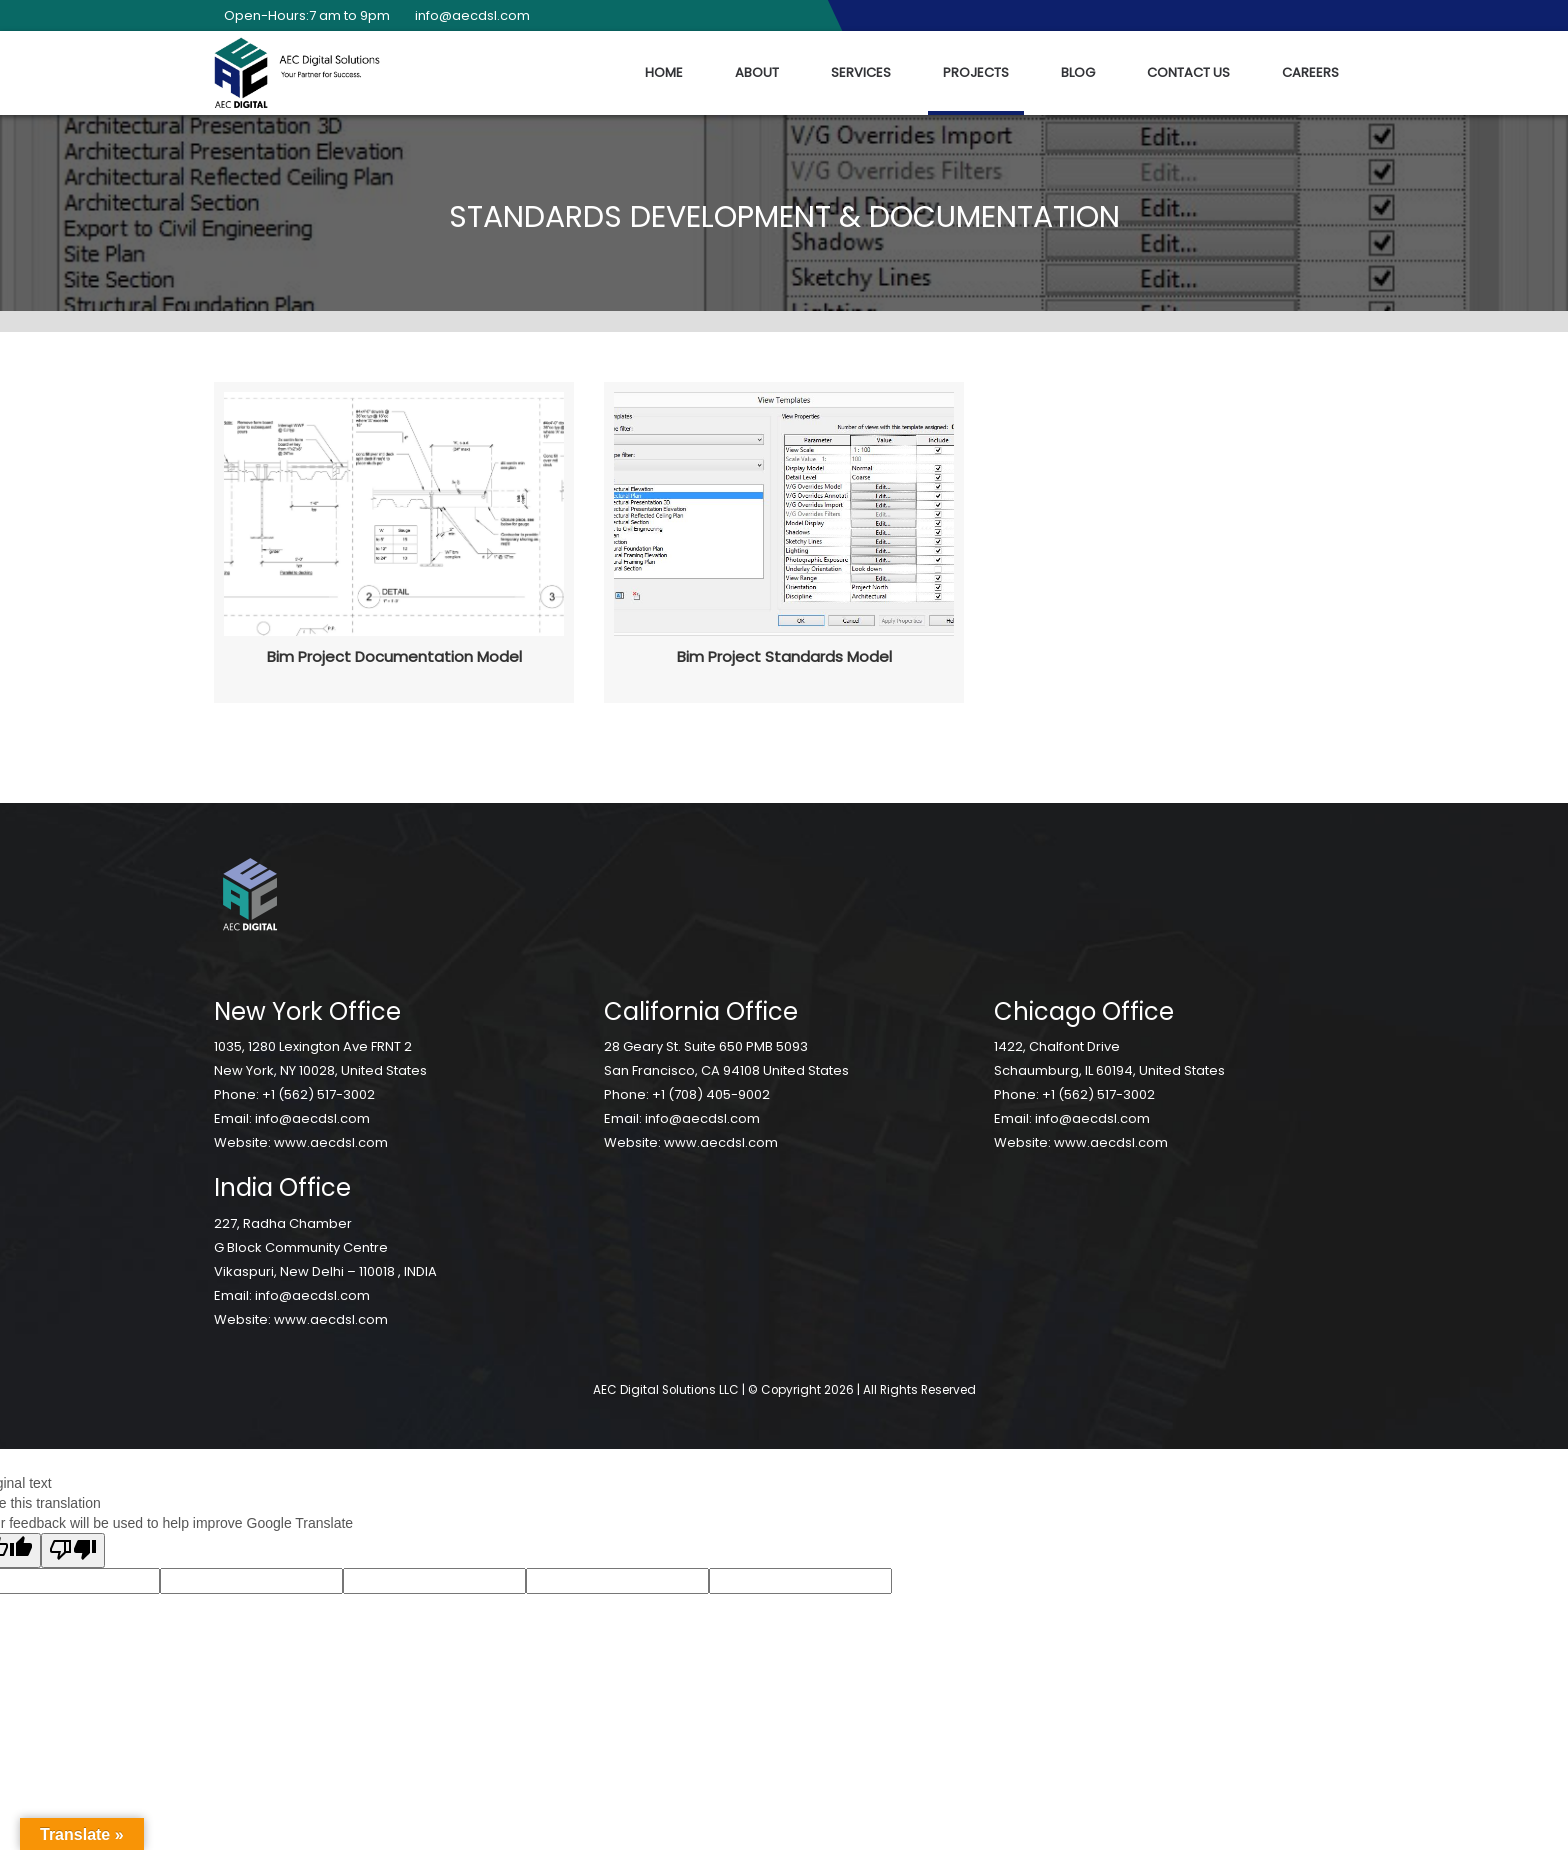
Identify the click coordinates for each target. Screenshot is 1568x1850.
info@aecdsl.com (467, 15)
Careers (1310, 72)
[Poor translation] (73, 1550)
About (757, 72)
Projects (976, 72)
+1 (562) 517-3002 (318, 1094)
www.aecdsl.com (331, 1142)
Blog (1078, 72)
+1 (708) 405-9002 (711, 1094)
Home (664, 72)
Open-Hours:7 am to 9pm (302, 15)
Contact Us (1188, 72)
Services (861, 72)
